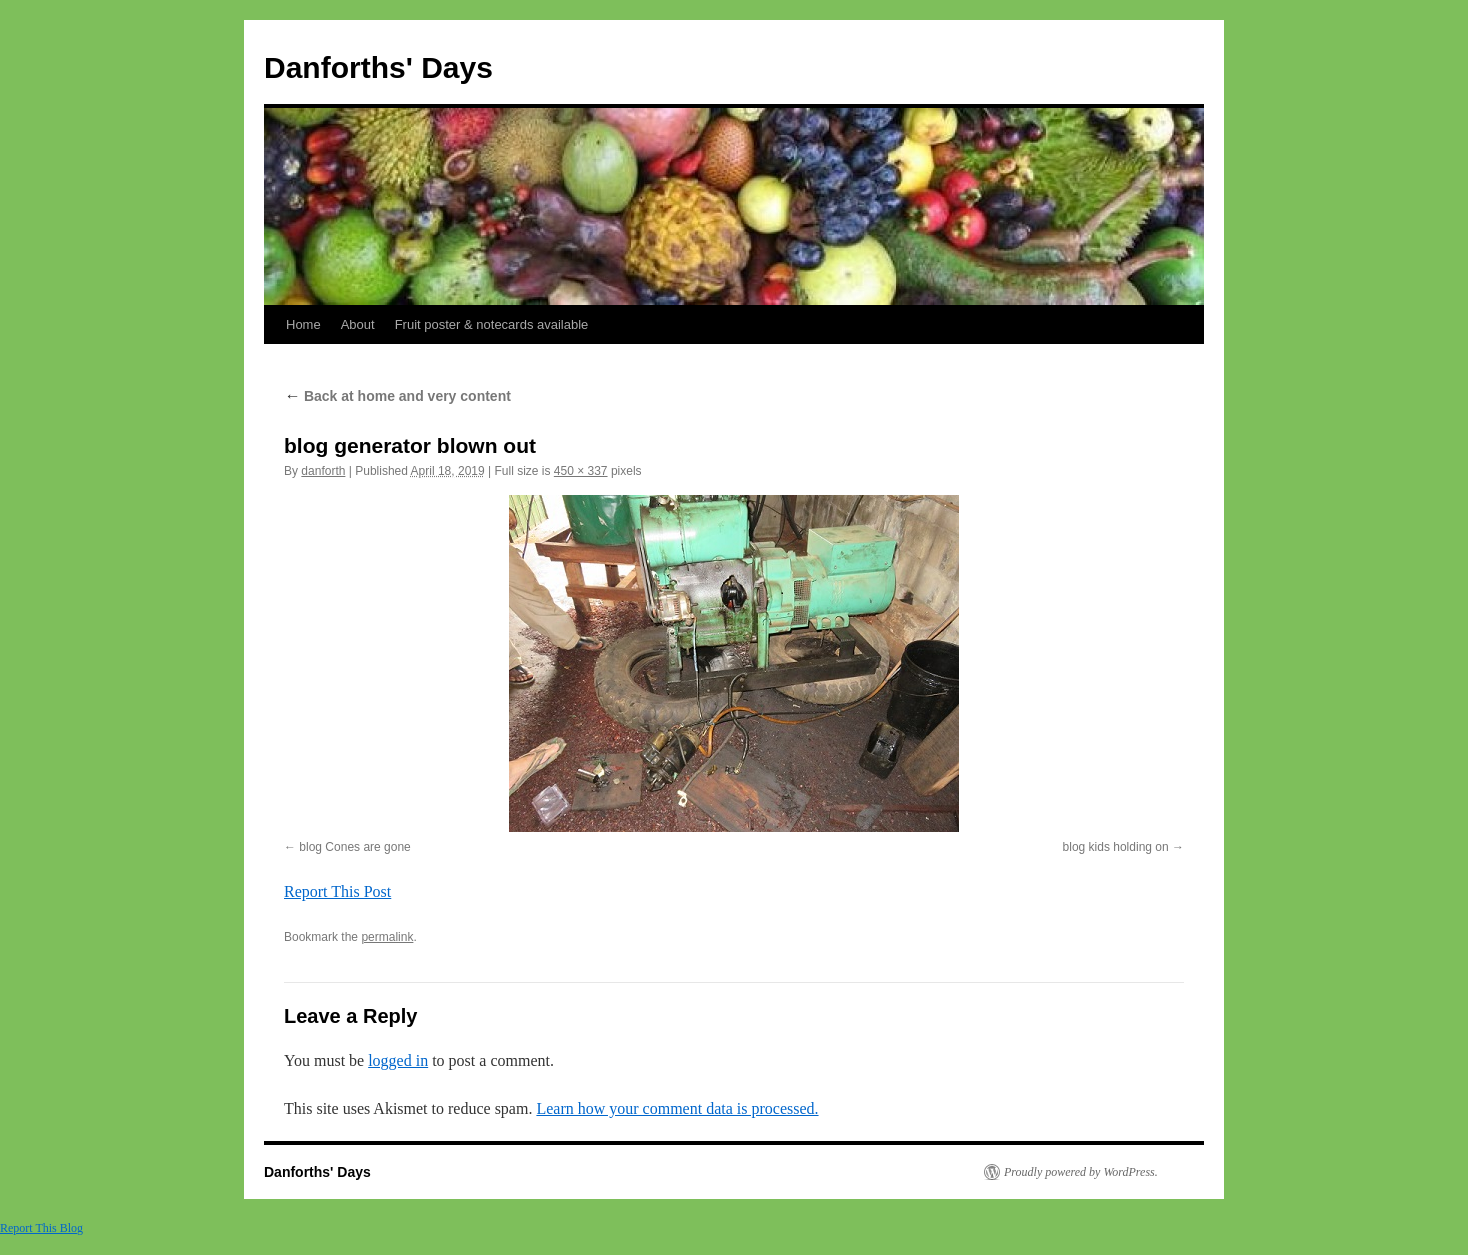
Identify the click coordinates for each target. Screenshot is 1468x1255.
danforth (323, 471)
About (358, 324)
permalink (387, 937)
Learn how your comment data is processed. (677, 1108)
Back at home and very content (397, 396)
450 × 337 (581, 471)
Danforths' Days (378, 67)
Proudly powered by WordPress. (1081, 1172)
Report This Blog (41, 1228)
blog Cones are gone (354, 847)
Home (303, 324)
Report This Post (337, 891)
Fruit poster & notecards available (492, 324)
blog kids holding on (1116, 847)
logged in (398, 1060)
